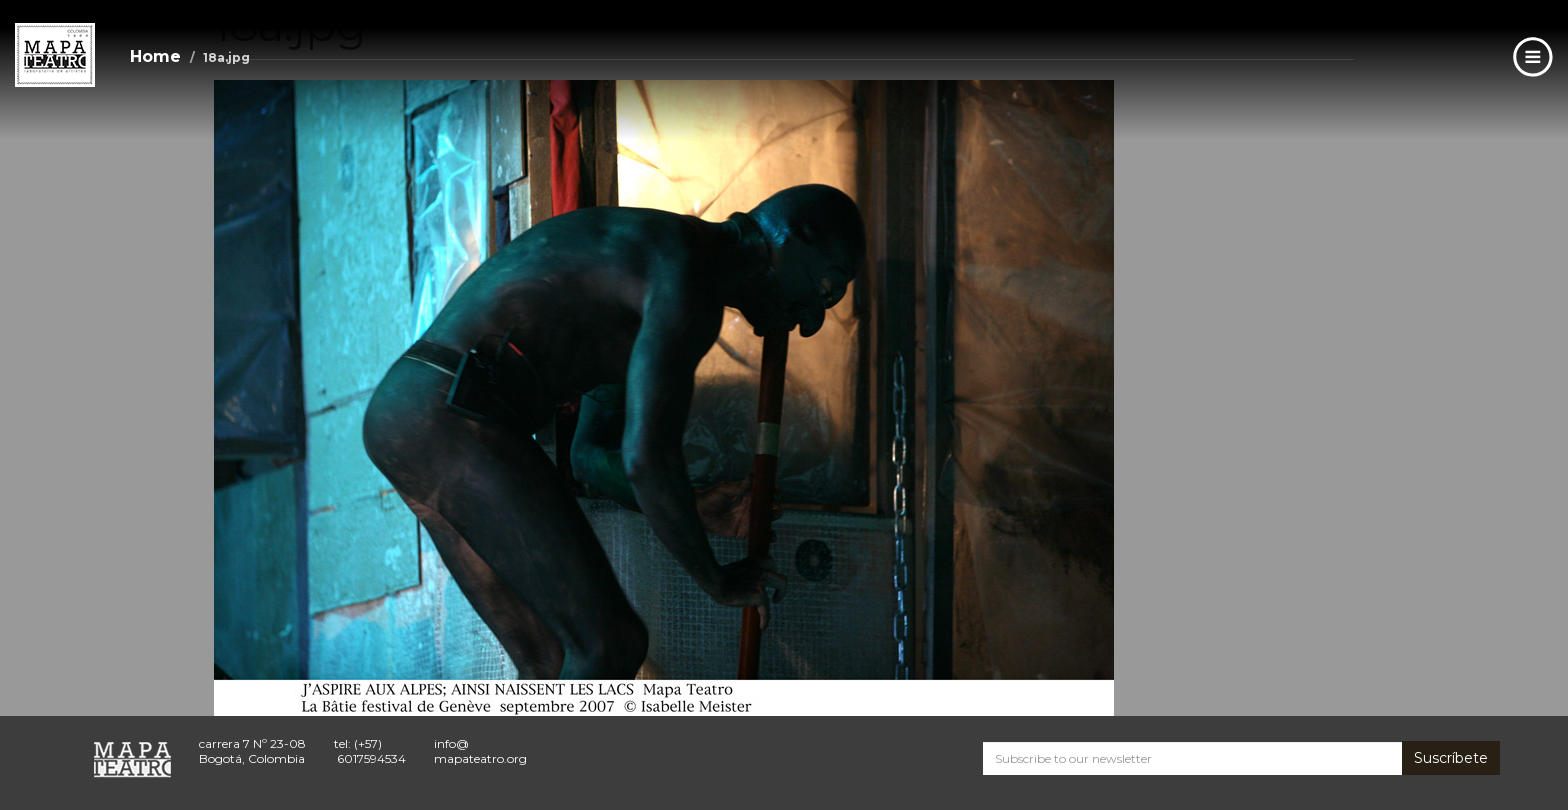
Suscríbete (1451, 758)
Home (155, 56)
